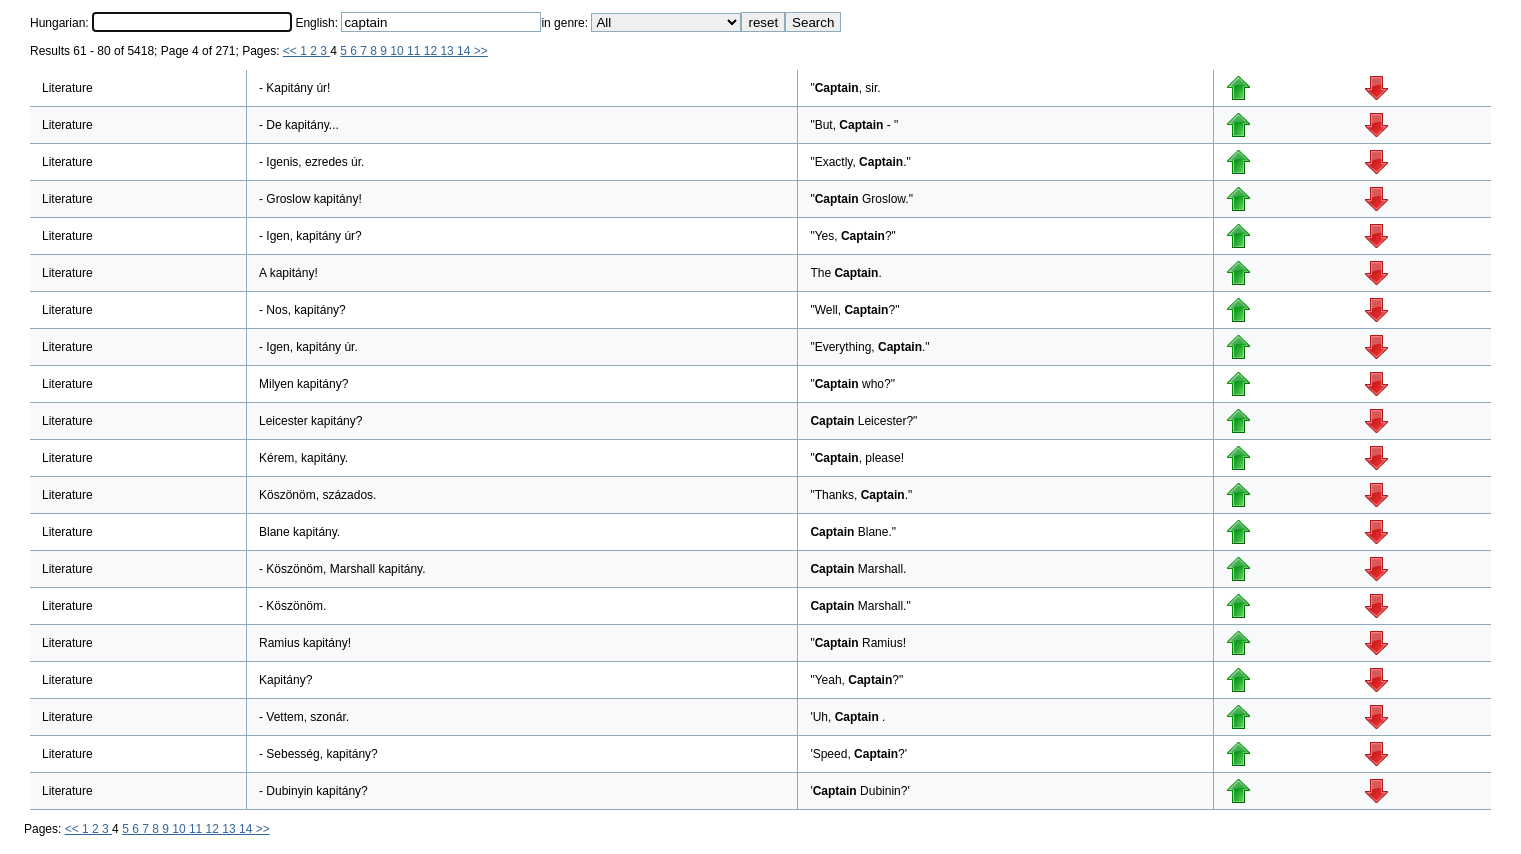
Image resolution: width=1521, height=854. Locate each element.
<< (291, 51)
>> (481, 51)
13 (448, 51)
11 (415, 51)
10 (398, 51)
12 (432, 51)
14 (465, 51)
